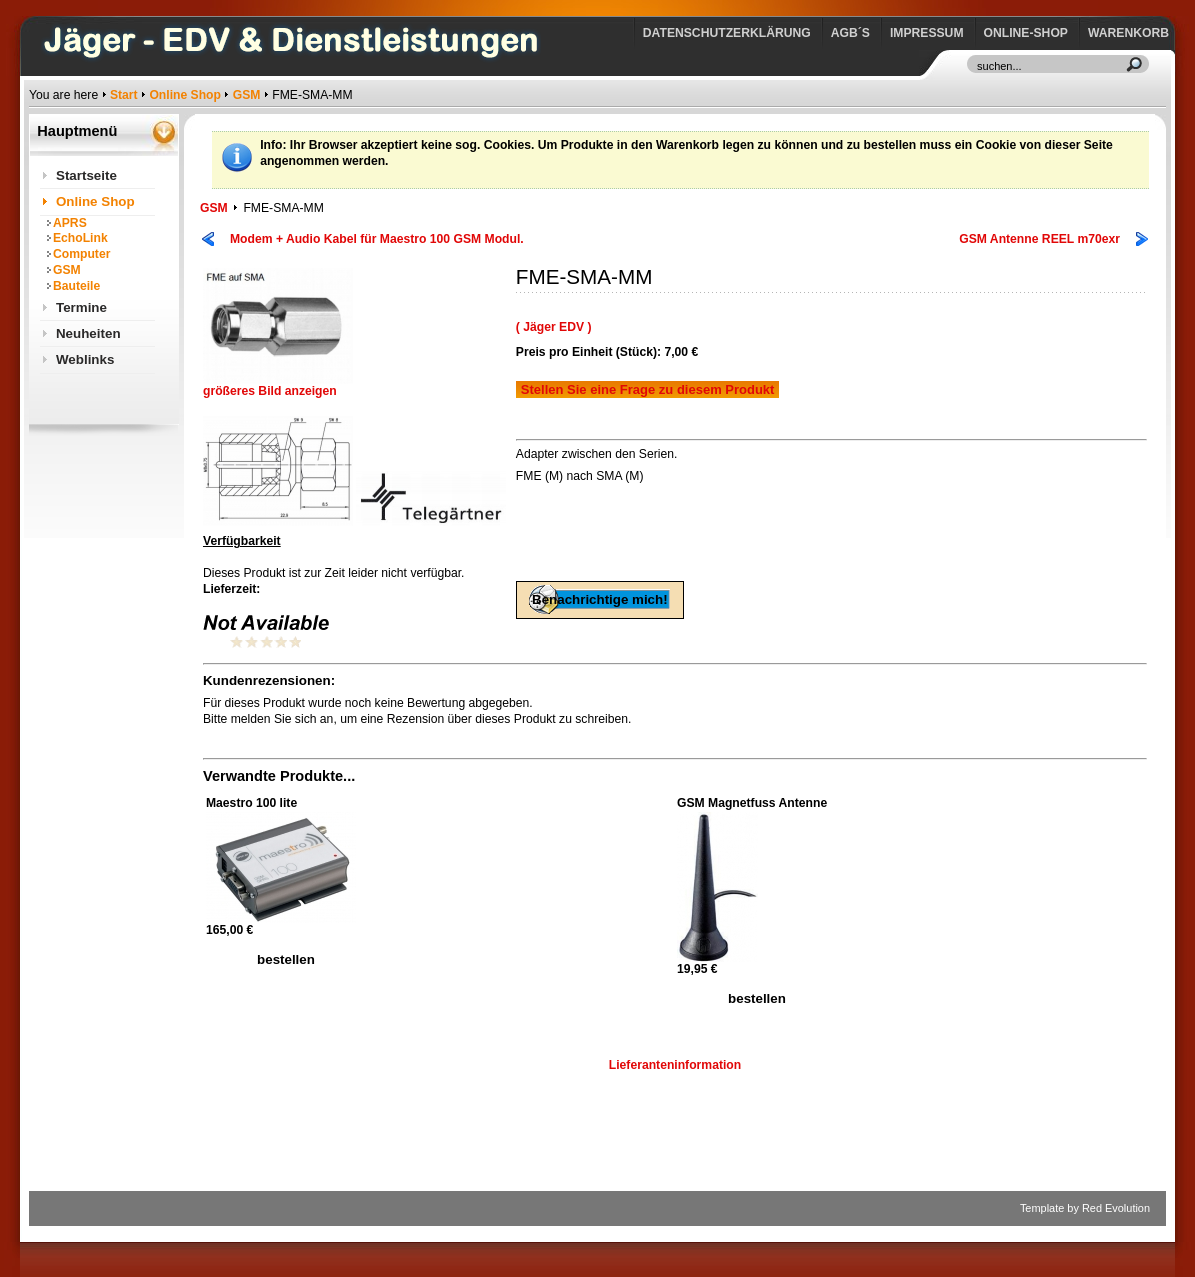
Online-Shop (1026, 33)
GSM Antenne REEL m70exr (1039, 239)
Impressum (927, 33)
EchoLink (80, 238)
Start (124, 95)
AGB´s (850, 33)
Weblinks (85, 359)
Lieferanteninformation (675, 1065)
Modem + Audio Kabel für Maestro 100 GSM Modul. (377, 239)
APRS (70, 223)
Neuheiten (88, 333)
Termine (81, 307)
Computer (81, 254)
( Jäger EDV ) (554, 327)
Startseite (86, 175)
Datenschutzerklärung (727, 33)
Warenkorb (1128, 33)
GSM (247, 95)
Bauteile (76, 286)
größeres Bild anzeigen (278, 385)
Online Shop (185, 95)
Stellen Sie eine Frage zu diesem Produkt (648, 389)
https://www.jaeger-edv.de (33, 5)
